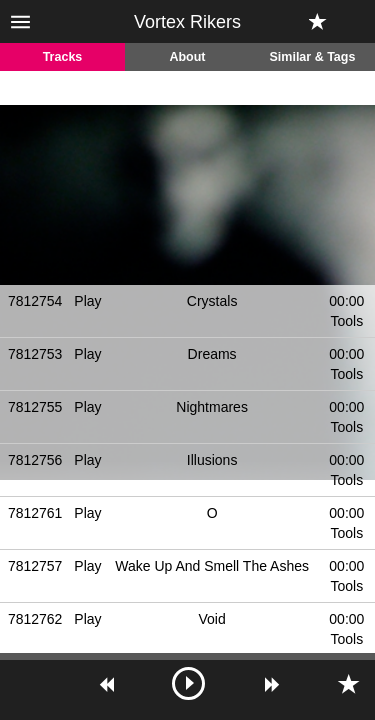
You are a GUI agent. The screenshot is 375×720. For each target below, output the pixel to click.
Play (87, 301)
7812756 (35, 460)
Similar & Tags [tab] (313, 57)
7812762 (35, 619)
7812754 (35, 301)
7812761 (35, 513)
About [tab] (187, 57)
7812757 (35, 566)
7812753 (35, 354)
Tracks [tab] (63, 57)
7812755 (35, 407)
